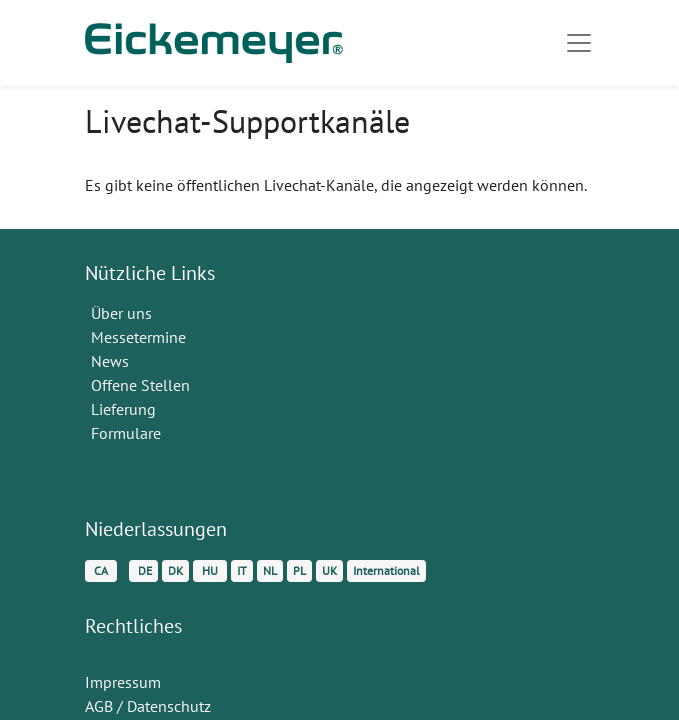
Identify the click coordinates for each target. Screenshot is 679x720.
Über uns (121, 313)
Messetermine (138, 337)
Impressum (123, 682)
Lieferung (123, 409)
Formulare (128, 433)
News (110, 361)
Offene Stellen (142, 385)
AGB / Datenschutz (148, 706)
